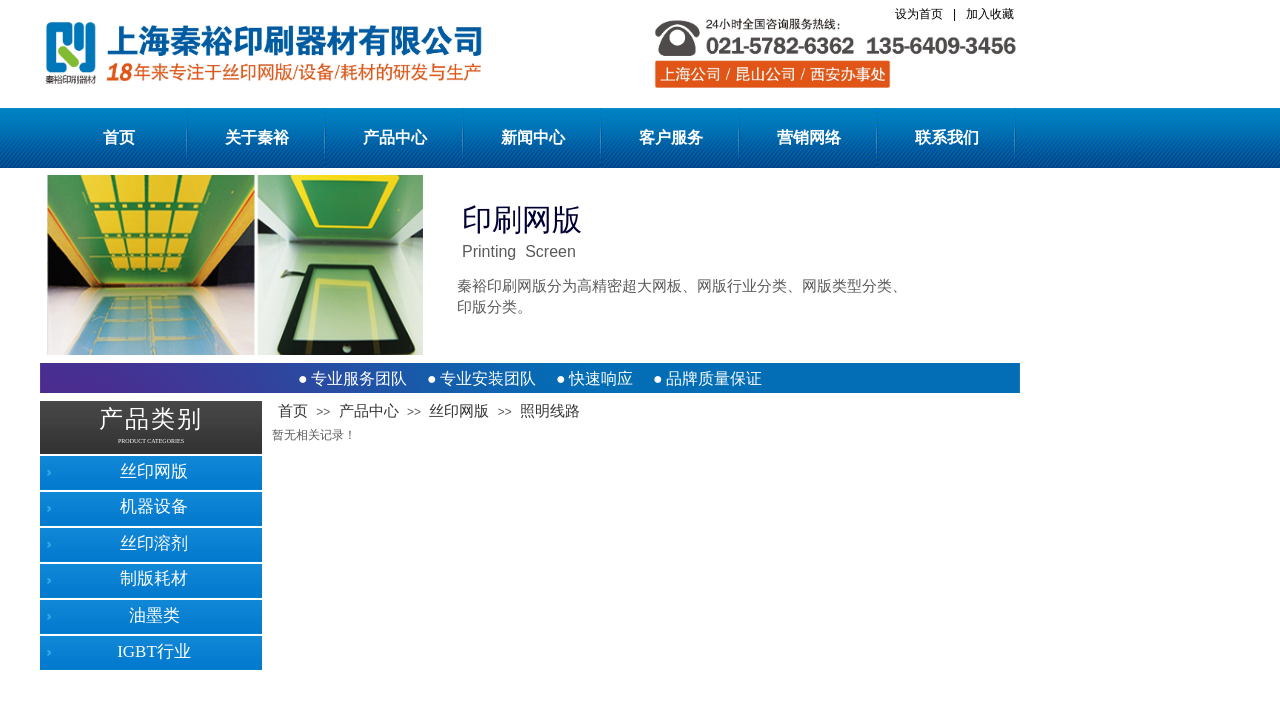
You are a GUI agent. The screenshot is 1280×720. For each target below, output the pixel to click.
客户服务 (671, 137)
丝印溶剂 (154, 543)
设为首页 (919, 14)
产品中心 (395, 137)
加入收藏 (990, 14)
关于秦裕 (257, 137)
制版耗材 (154, 578)
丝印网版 (459, 411)
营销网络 (809, 137)
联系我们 (947, 137)
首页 (119, 137)
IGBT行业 (154, 651)
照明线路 (550, 411)
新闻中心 (533, 137)
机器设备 (154, 506)
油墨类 (154, 615)
